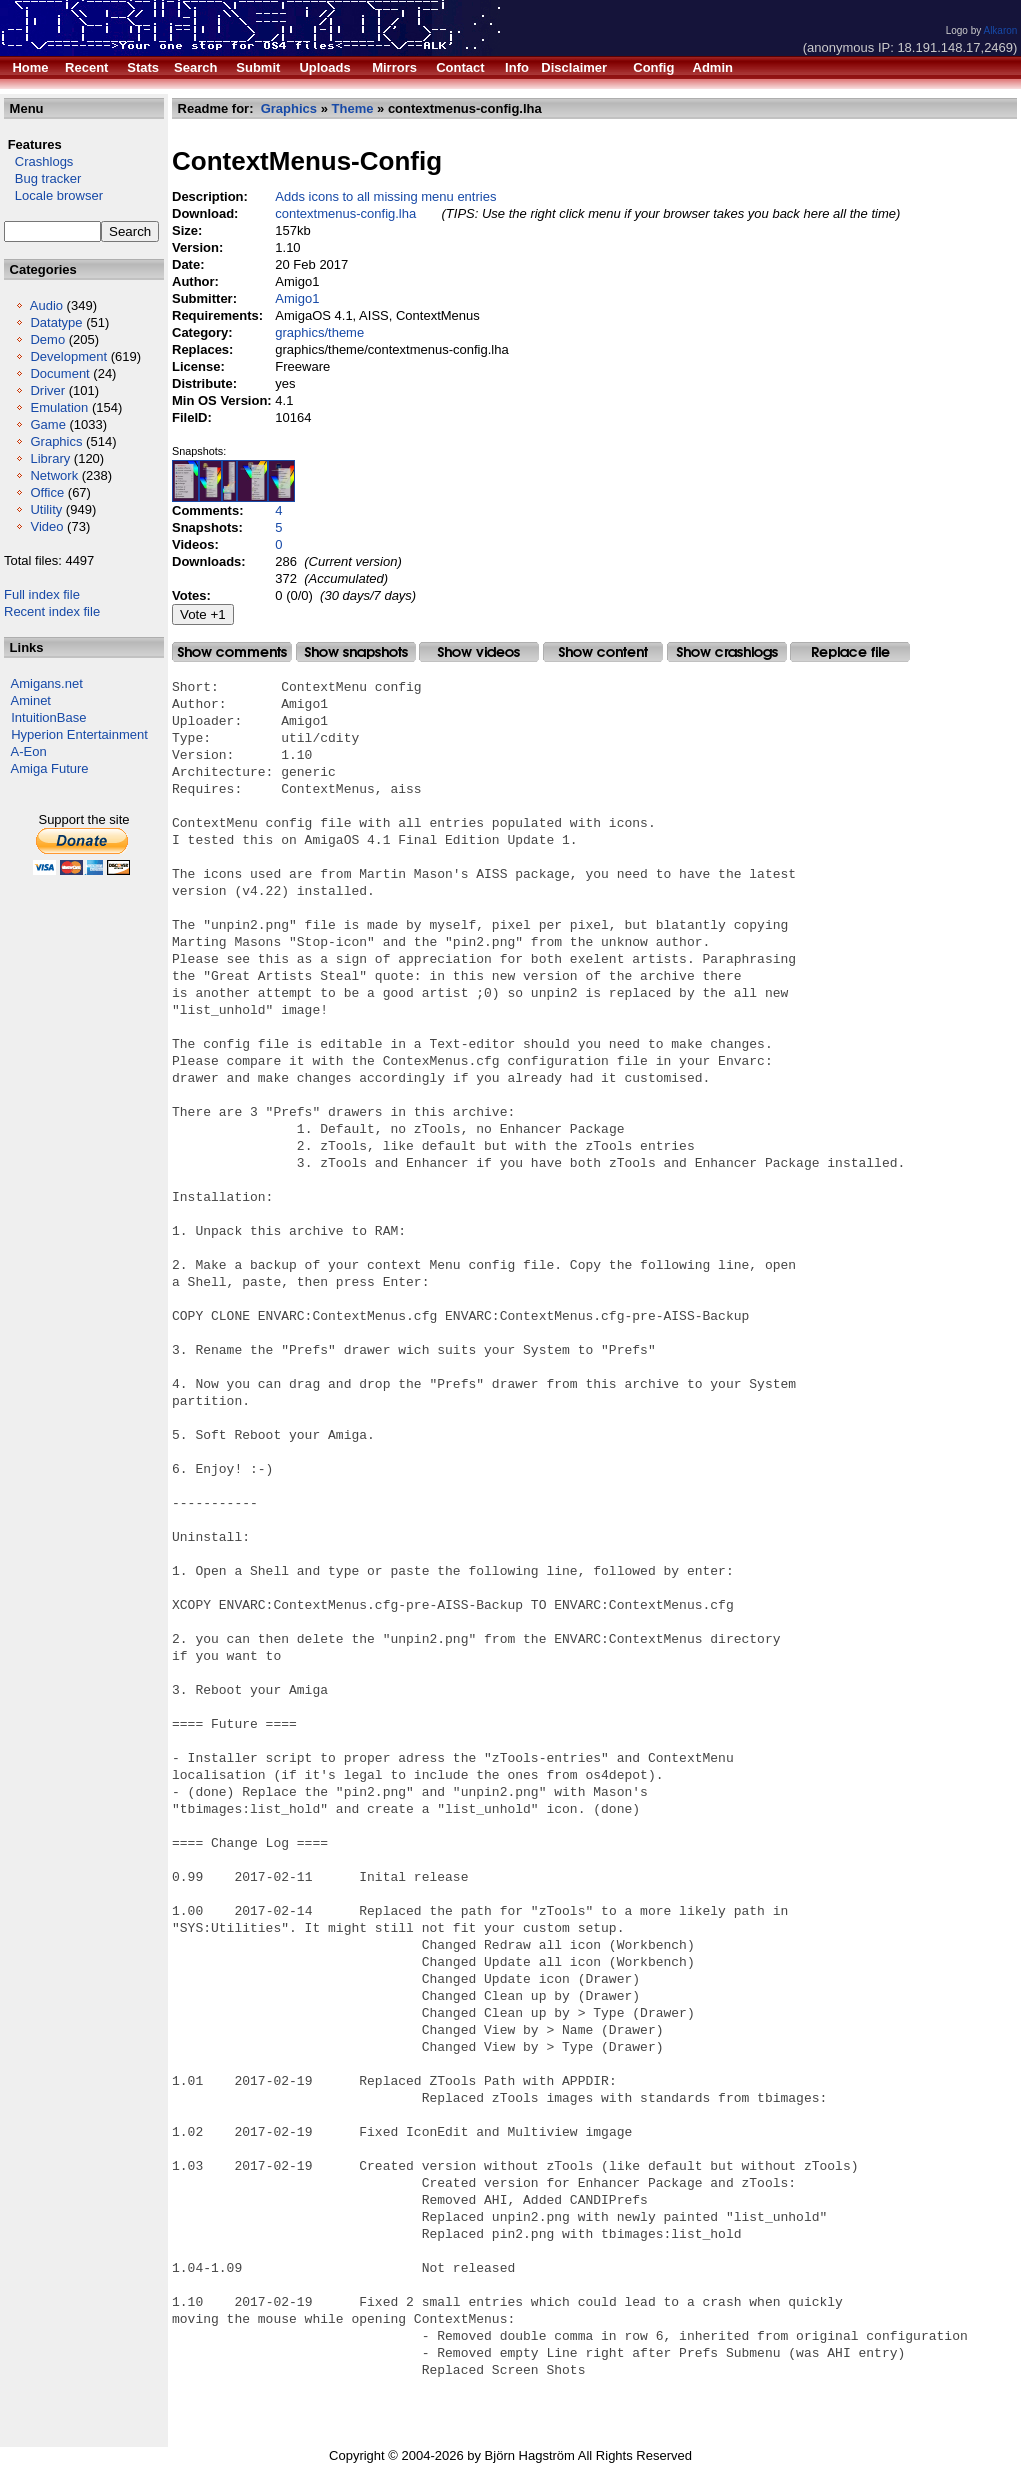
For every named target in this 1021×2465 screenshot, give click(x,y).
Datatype (56, 322)
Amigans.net (47, 683)
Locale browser (53, 195)
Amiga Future (50, 768)
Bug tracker (42, 178)
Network (54, 475)
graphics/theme (319, 332)
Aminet (31, 700)
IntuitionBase (48, 717)
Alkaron (1000, 30)
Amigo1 (297, 298)
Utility (46, 509)
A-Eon (29, 751)
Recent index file (52, 611)
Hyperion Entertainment (79, 734)
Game (47, 424)
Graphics (56, 441)
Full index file (42, 594)
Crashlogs (38, 161)
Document (59, 373)
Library (50, 458)
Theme (353, 108)
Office (47, 492)
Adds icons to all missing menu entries (385, 196)
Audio (46, 305)
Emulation (59, 407)
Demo (47, 339)
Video (46, 526)
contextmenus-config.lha (345, 213)
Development (68, 356)
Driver (47, 390)
